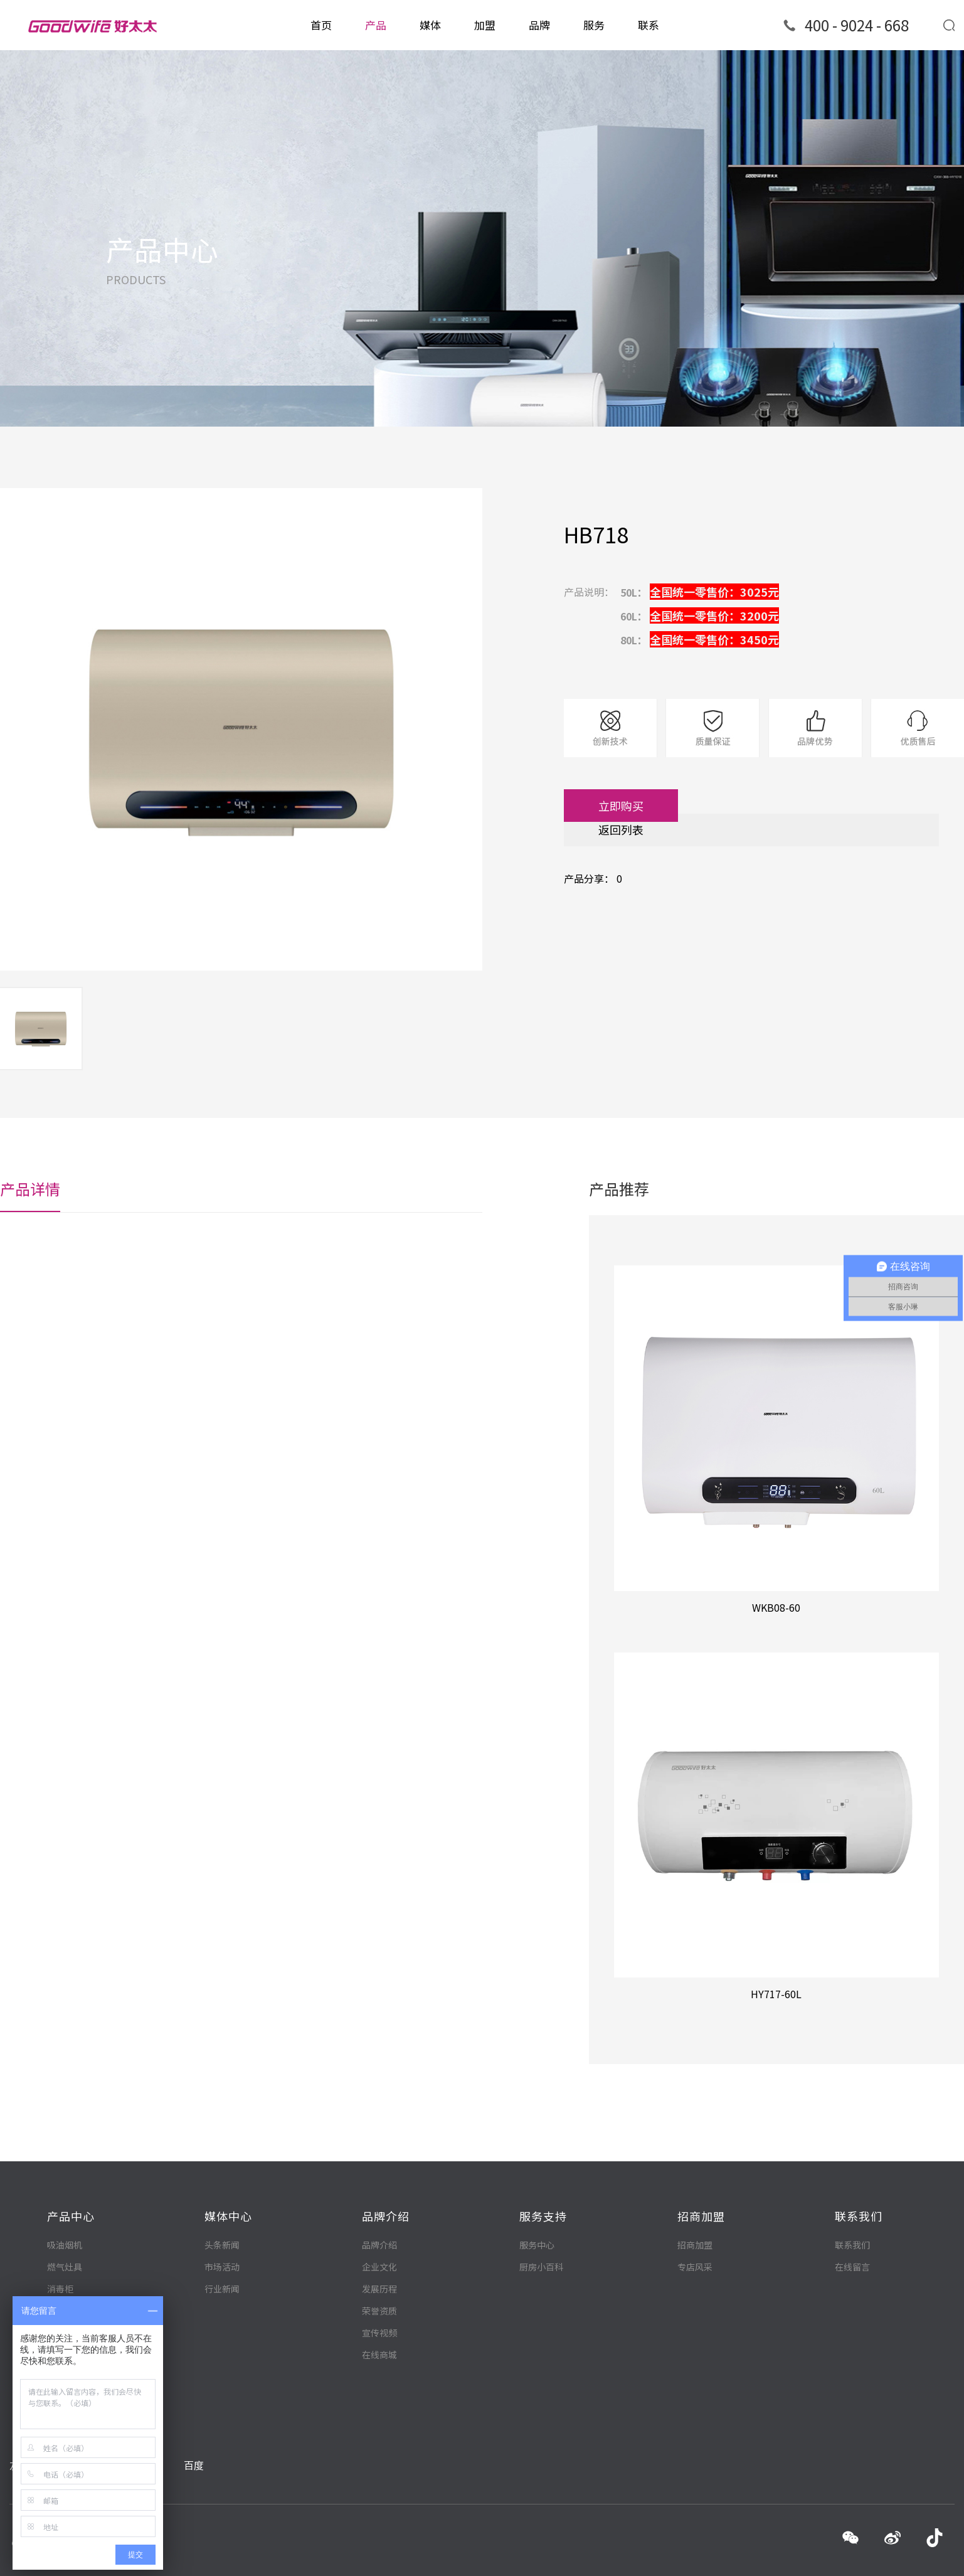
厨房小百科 (541, 2230)
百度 (194, 2427)
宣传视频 (379, 2300)
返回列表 (639, 829)
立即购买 (639, 805)
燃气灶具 (64, 2235)
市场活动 (222, 2231)
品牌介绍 (379, 2212)
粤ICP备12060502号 (262, 2558)
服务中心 (536, 2208)
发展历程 (379, 2256)
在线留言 (852, 2230)
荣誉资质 (379, 2278)
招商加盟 (694, 2208)
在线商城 (379, 2322)
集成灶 (60, 2279)
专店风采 (694, 2230)
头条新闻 (222, 2209)
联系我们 (852, 2208)
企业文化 (379, 2234)
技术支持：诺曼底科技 (905, 2557)
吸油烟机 (64, 2213)
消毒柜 (60, 2257)
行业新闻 (222, 2253)
